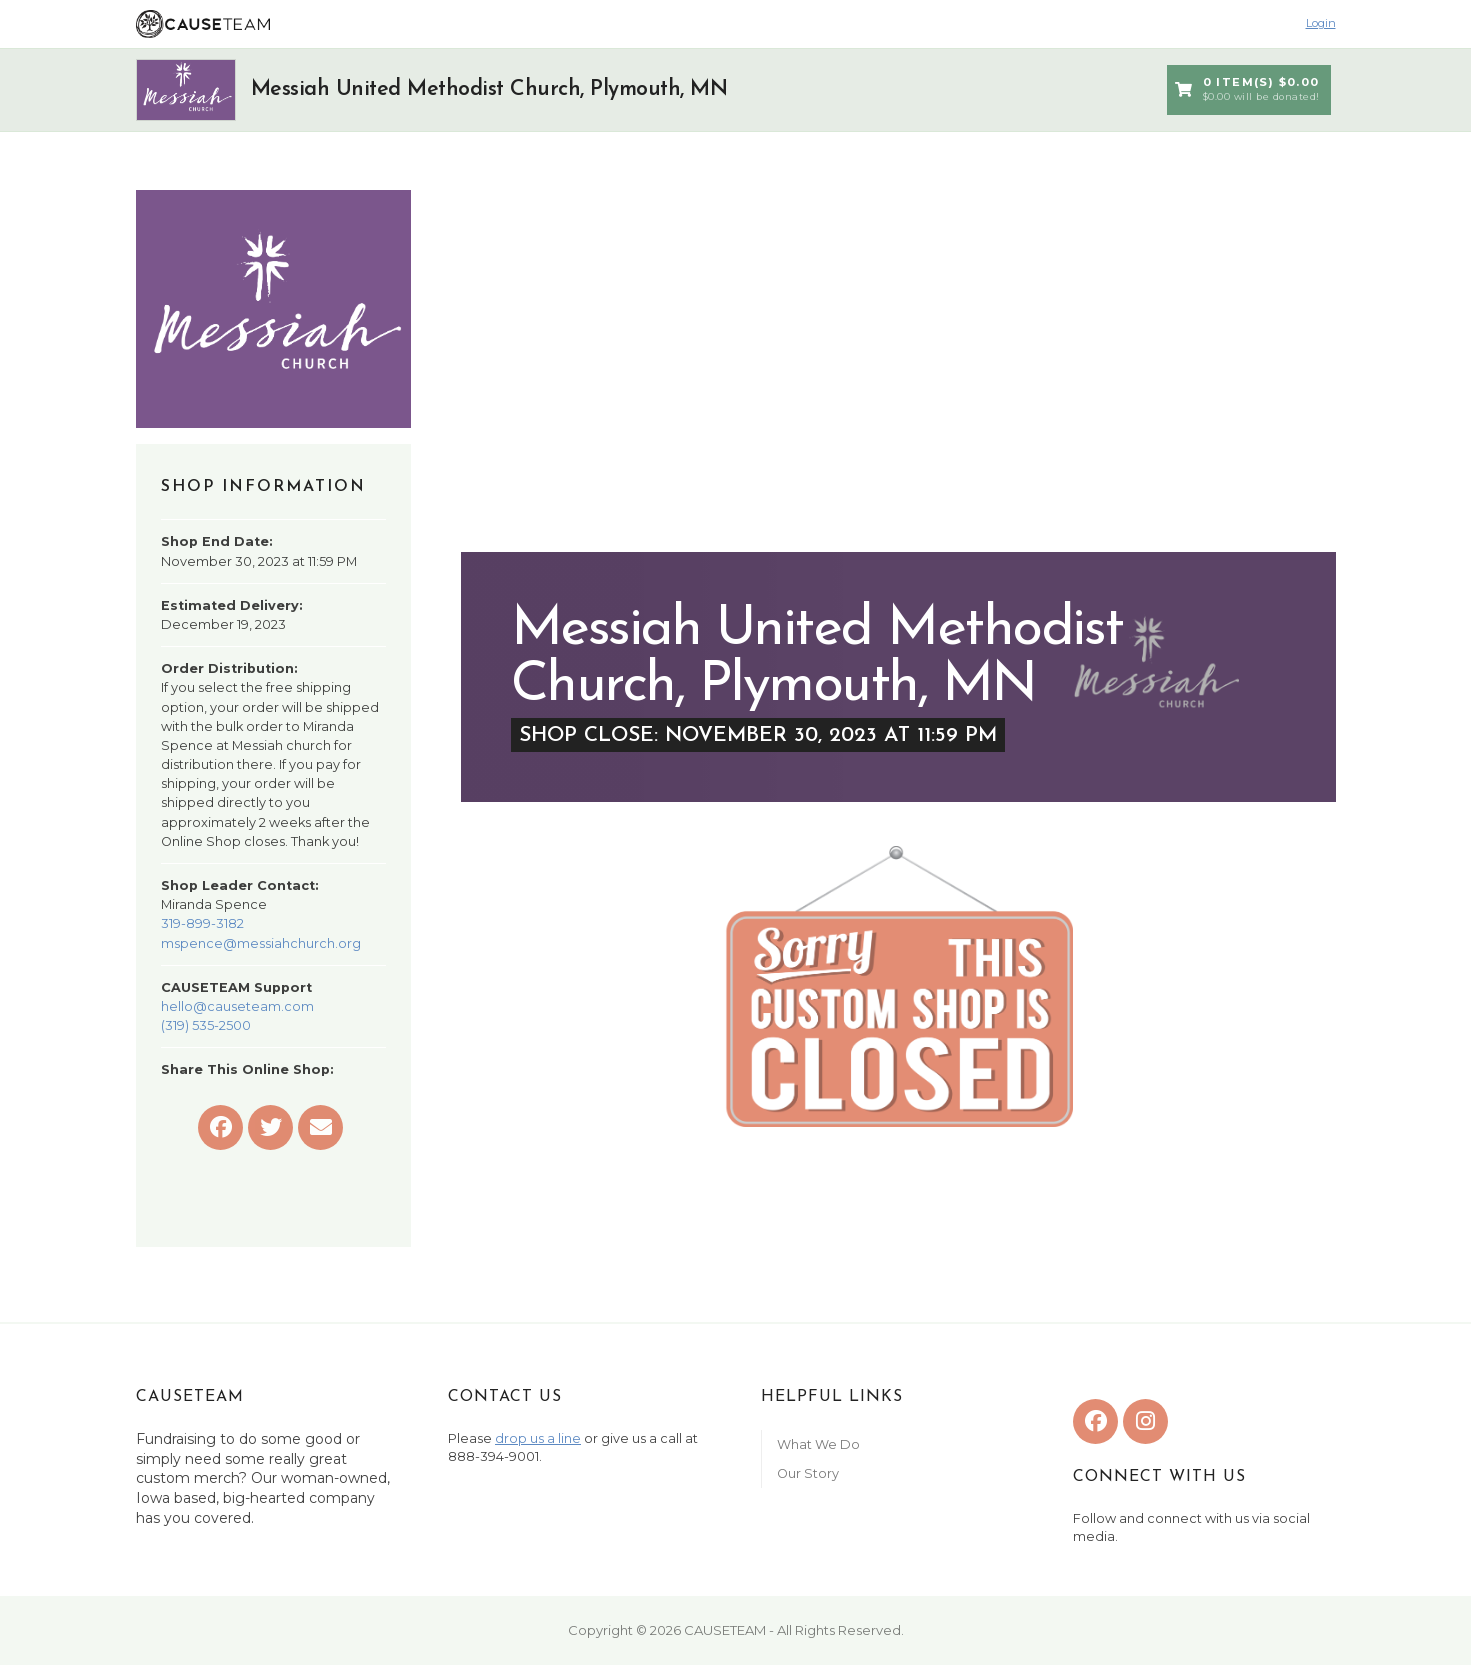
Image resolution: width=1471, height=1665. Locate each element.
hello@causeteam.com (237, 1006)
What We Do (818, 1444)
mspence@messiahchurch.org (261, 943)
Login (1321, 23)
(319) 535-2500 (206, 1025)
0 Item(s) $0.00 (1247, 90)
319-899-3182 (202, 923)
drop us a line (538, 1438)
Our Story (808, 1473)
